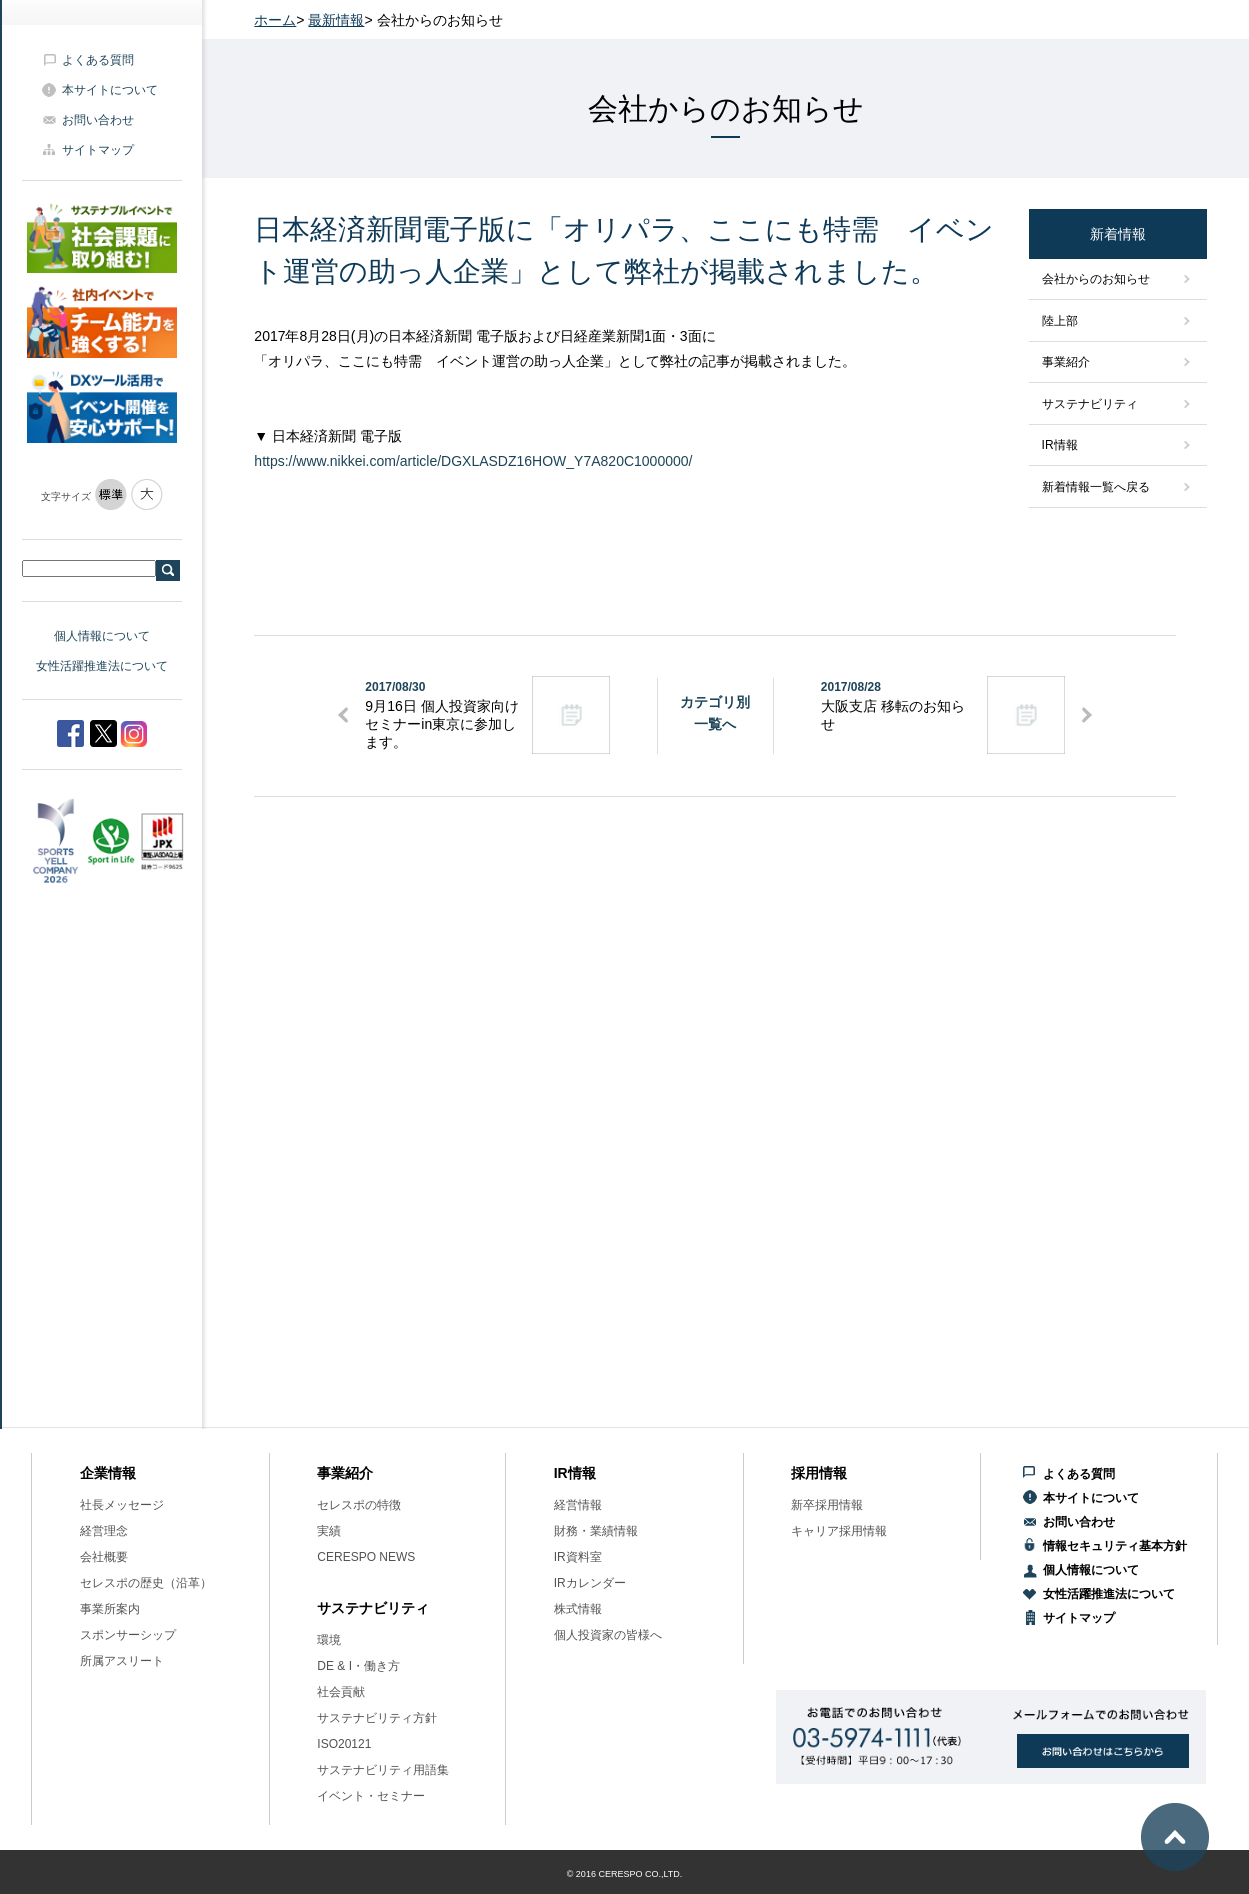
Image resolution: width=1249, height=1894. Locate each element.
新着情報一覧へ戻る (1096, 487)
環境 (329, 1640)
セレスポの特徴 (359, 1505)
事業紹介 (1066, 362)
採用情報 (819, 1473)
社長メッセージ (122, 1505)
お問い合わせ (98, 120)
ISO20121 (344, 1744)
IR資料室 (578, 1557)
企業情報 (108, 1473)
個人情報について (102, 636)
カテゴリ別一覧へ (715, 713)
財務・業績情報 (596, 1531)
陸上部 (1060, 321)
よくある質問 (98, 60)
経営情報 (578, 1505)
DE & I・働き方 (358, 1666)
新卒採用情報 (827, 1505)
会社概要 (104, 1557)
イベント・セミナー (371, 1796)
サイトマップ (98, 150)
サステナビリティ (1090, 404)
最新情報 (336, 20)
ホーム (275, 20)
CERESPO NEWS (366, 1557)
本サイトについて (110, 90)
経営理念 (104, 1531)
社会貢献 (341, 1692)
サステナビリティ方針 (377, 1718)
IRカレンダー (590, 1583)
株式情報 (578, 1609)
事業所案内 (110, 1609)
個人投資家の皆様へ (608, 1635)
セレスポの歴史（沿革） (146, 1583)
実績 (329, 1531)
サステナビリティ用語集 (383, 1770)
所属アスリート (122, 1661)
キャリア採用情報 (839, 1531)
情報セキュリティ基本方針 (1115, 1546)
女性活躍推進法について (102, 666)
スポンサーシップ (128, 1635)
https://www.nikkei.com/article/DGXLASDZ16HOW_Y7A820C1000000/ (473, 461)
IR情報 (1060, 445)
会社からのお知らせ (1096, 279)
